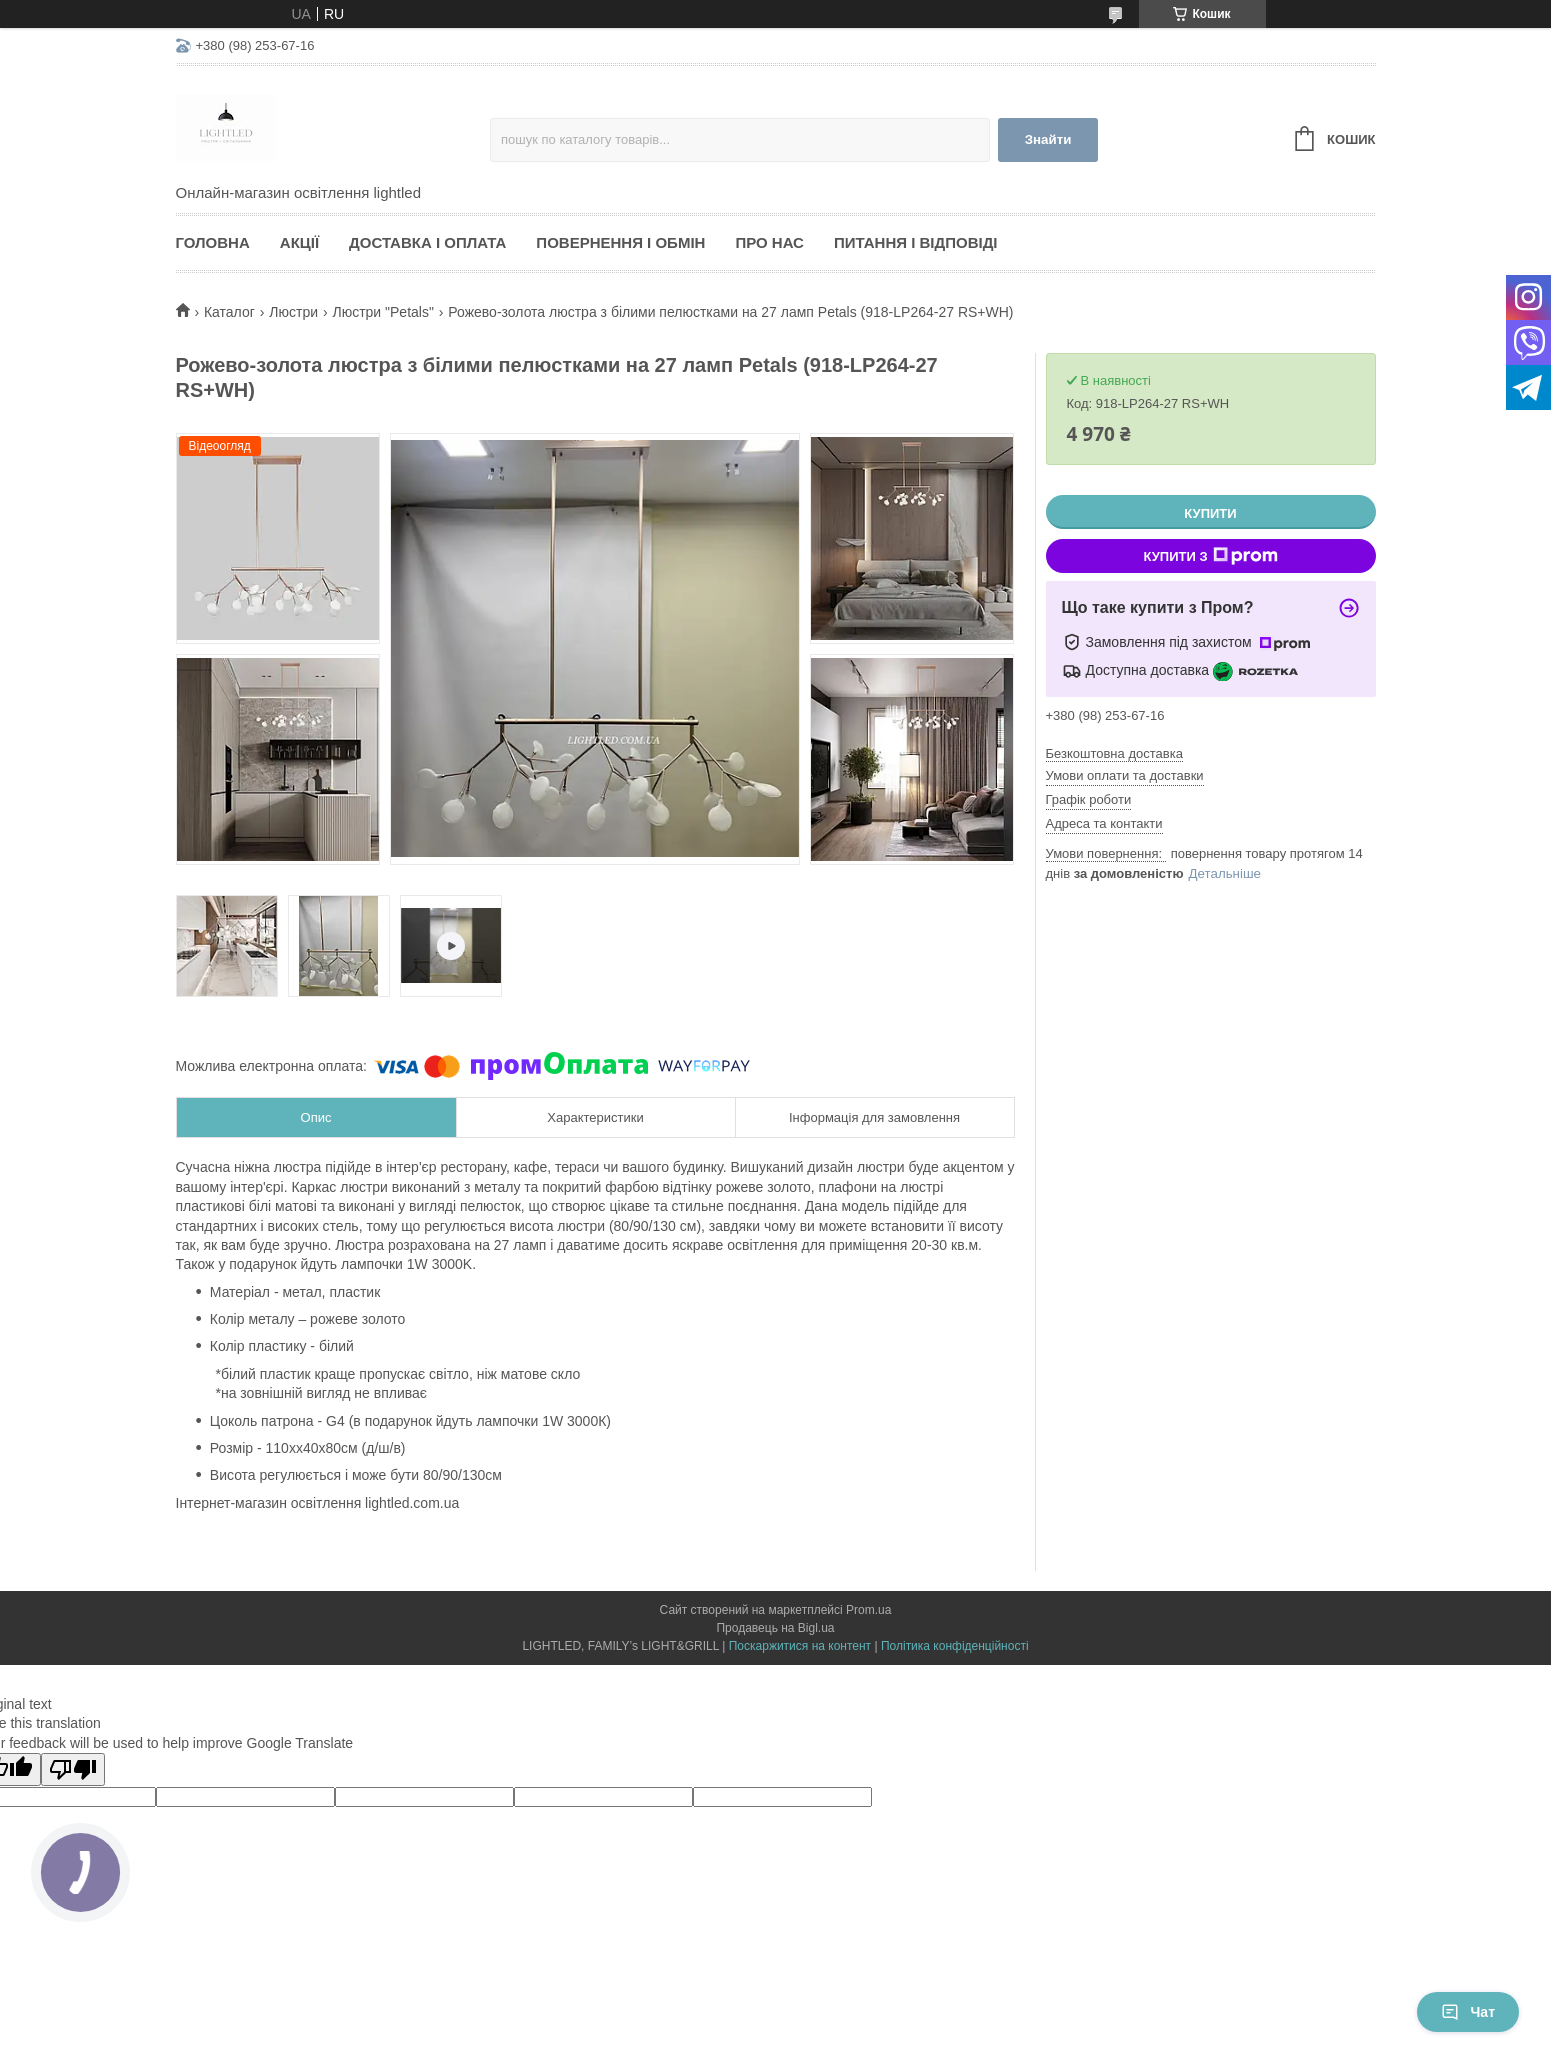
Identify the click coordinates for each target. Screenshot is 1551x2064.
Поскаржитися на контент (800, 1646)
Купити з (1210, 556)
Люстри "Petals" (382, 312)
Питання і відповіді (916, 242)
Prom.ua (868, 1610)
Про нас (769, 242)
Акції (299, 242)
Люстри (293, 312)
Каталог (229, 312)
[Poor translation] (73, 1769)
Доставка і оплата (427, 242)
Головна (213, 242)
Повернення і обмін (620, 242)
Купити (1210, 513)
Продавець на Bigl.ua (775, 1628)
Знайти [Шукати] (1048, 139)
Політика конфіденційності (955, 1646)
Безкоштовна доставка (1114, 753)
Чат (1468, 2012)
